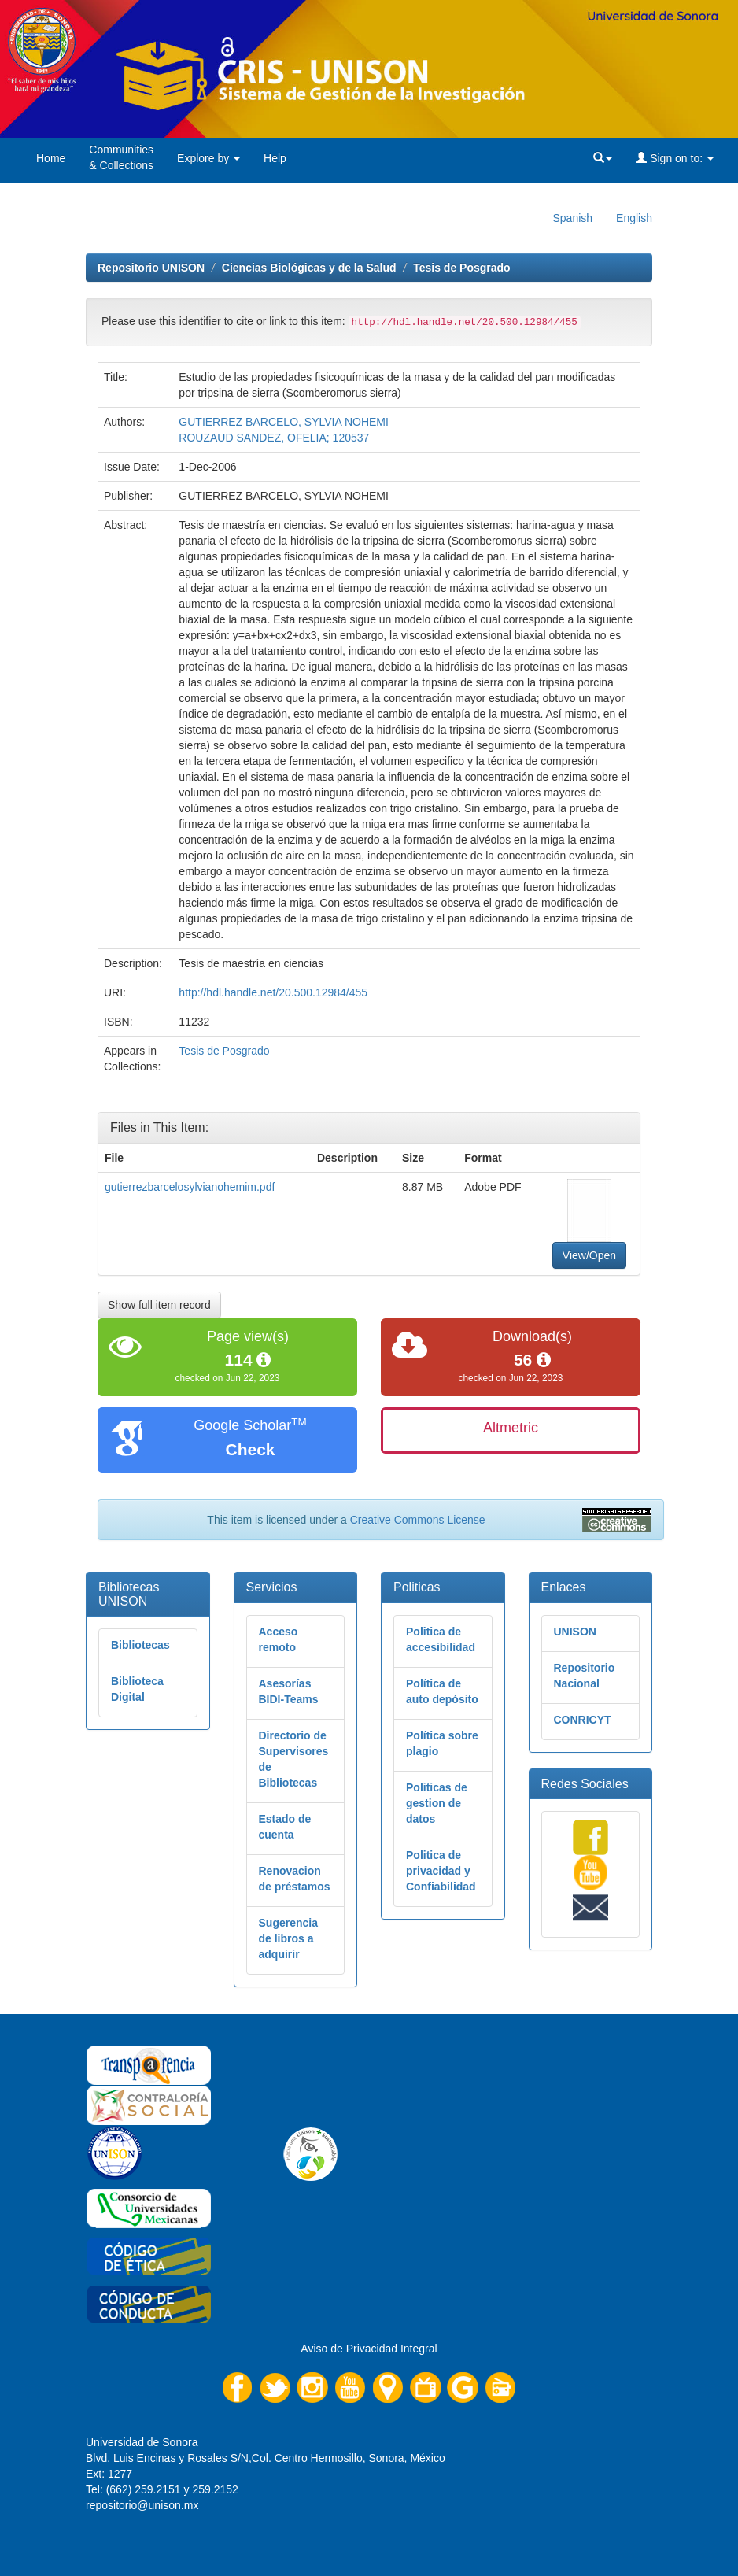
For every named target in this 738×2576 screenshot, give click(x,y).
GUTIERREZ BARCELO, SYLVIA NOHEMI (284, 422)
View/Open (589, 1255)
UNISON (575, 1631)
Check (250, 1449)
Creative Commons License (417, 1519)
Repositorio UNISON (151, 267)
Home (50, 158)
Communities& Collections (121, 157)
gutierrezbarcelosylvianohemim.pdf (190, 1187)
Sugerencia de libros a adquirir (288, 1938)
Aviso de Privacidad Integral (369, 2348)
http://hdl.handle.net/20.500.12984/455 (273, 992)
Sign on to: (675, 158)
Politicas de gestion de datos (436, 1803)
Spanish (572, 218)
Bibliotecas (140, 1645)
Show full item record (159, 1305)
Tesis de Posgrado (461, 267)
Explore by (208, 158)
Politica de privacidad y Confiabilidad (441, 1871)
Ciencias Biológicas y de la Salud (309, 267)
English (634, 218)
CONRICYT (582, 1719)
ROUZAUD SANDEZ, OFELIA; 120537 (274, 437)
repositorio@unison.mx (142, 2505)
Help (275, 158)
